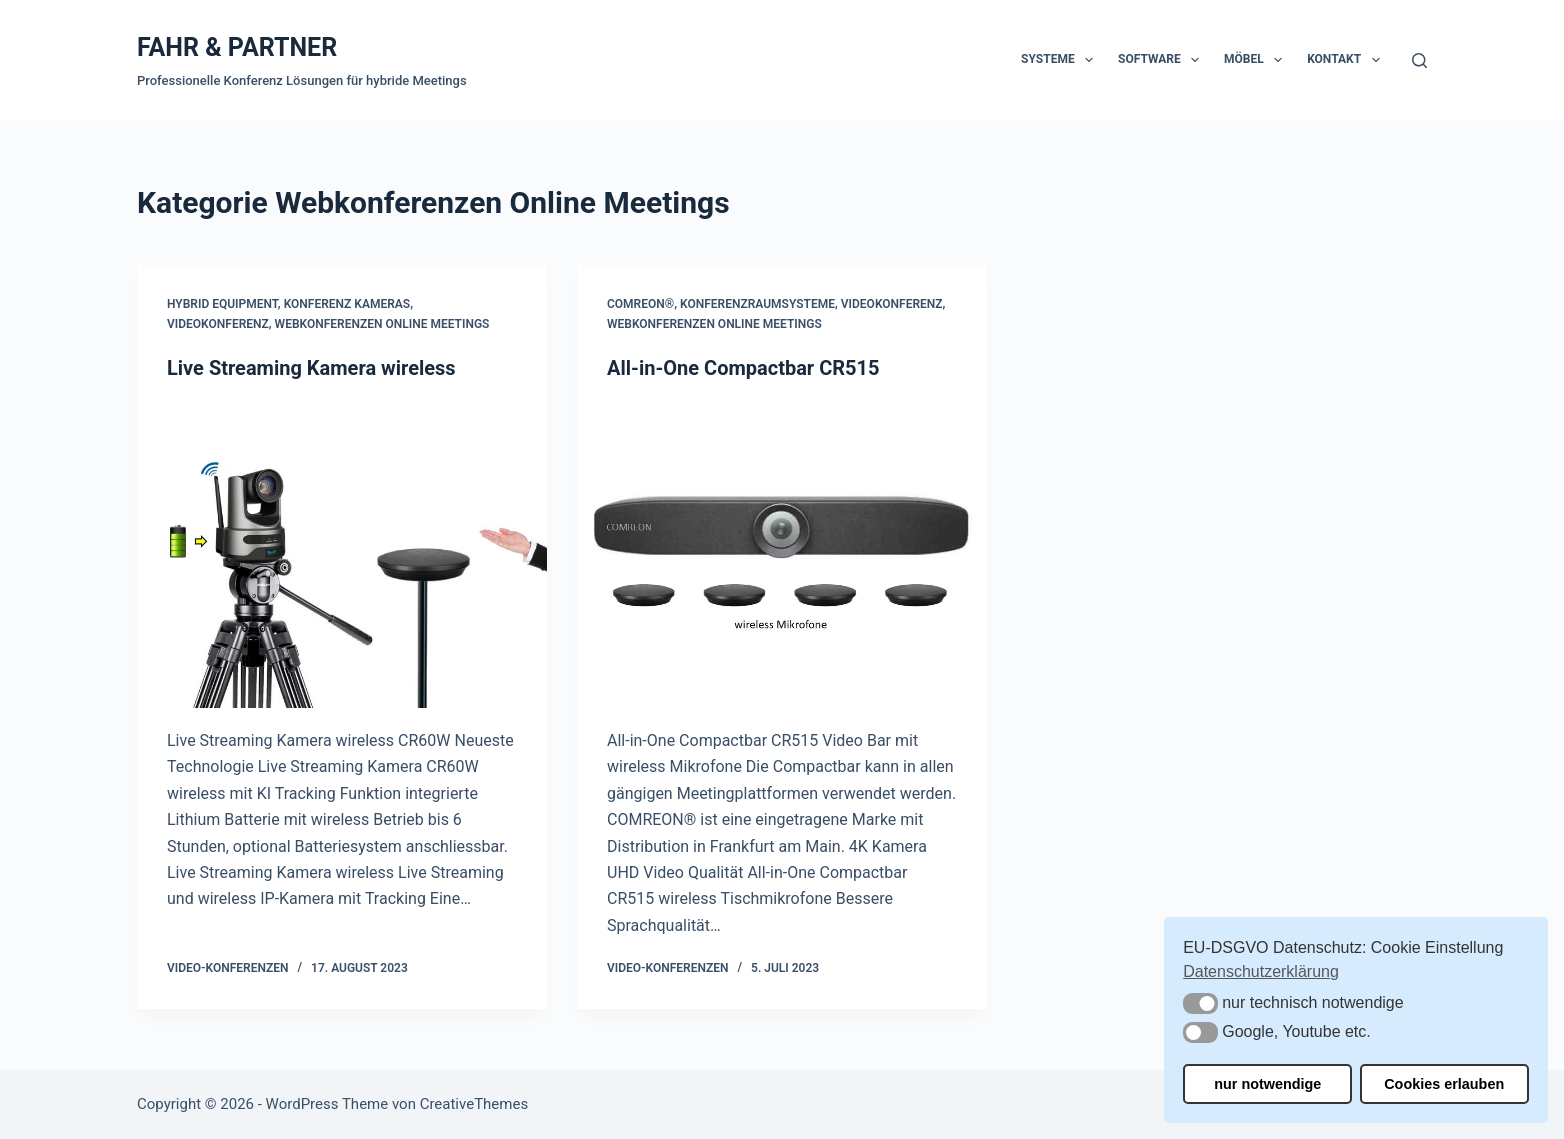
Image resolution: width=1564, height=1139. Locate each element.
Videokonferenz (218, 324)
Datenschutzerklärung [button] (1261, 971)
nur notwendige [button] (1267, 1084)
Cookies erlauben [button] (1444, 1084)
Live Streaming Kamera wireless (311, 368)
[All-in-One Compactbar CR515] (782, 555)
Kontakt (1347, 60)
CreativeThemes (474, 1104)
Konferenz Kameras (347, 304)
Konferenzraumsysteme (757, 304)
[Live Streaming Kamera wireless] (342, 555)
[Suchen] (1419, 60)
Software (1162, 60)
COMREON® (640, 304)
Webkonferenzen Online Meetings (382, 324)
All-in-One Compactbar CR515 (743, 368)
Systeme (1061, 60)
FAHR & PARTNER (237, 47)
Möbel (1257, 60)
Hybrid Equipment (222, 304)
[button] (1200, 1003)
